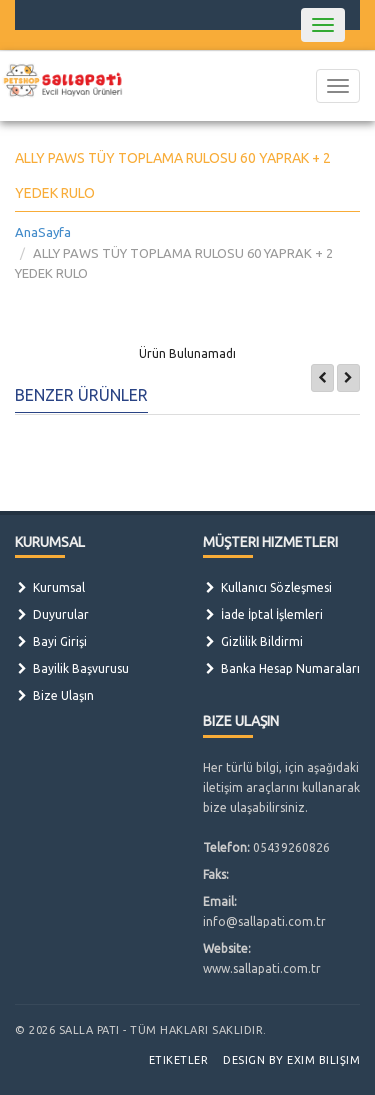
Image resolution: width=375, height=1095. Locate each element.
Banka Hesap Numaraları (281, 668)
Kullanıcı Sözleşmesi (267, 587)
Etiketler (179, 1060)
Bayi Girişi (51, 641)
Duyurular (52, 614)
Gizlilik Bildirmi (253, 641)
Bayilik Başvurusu (72, 668)
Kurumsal (50, 587)
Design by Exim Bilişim (291, 1060)
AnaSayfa (43, 232)
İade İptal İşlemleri (263, 614)
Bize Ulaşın (54, 695)
